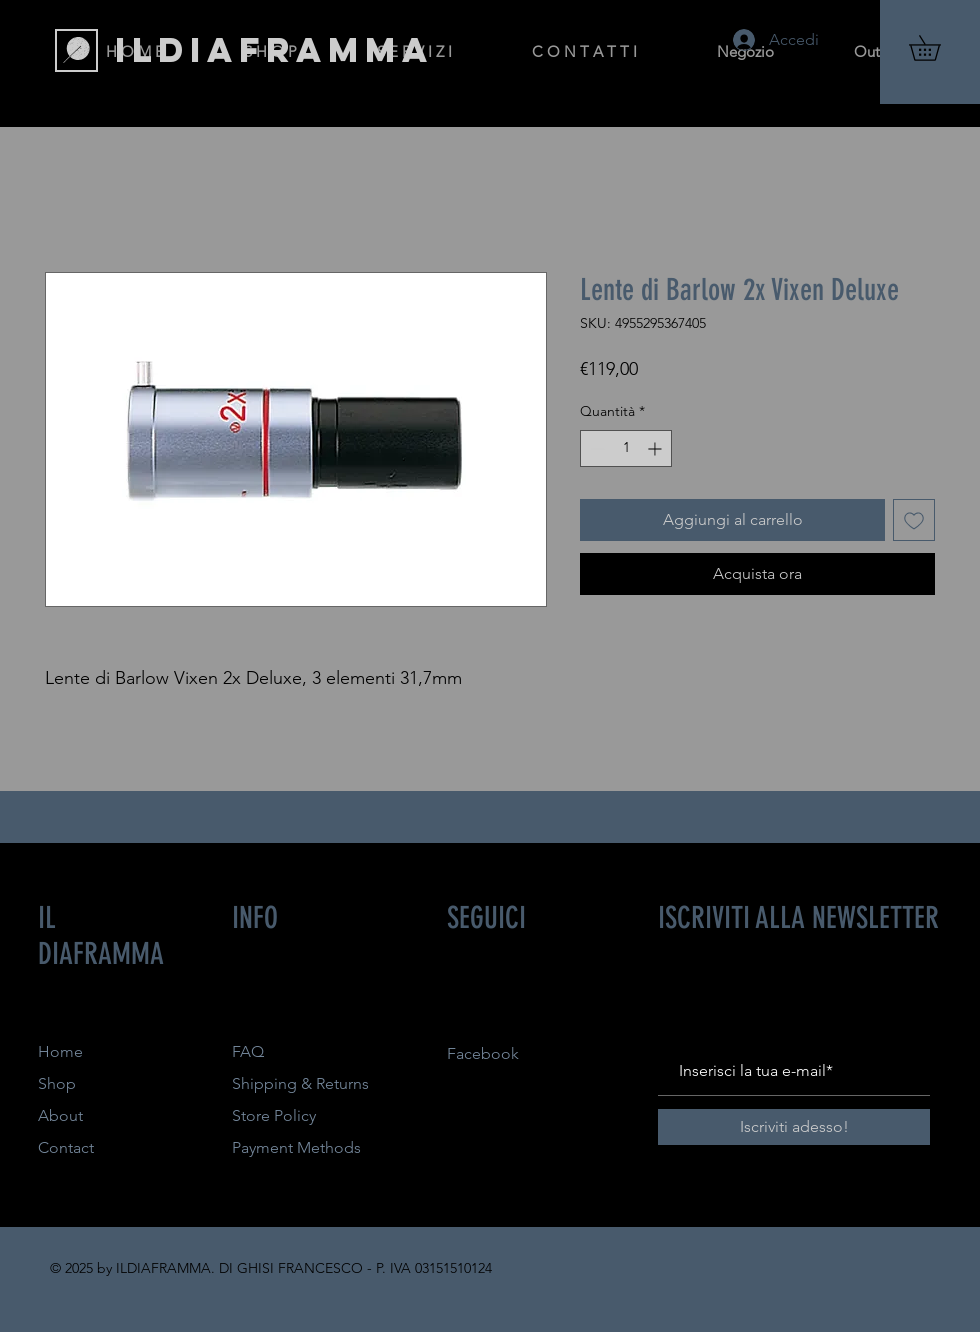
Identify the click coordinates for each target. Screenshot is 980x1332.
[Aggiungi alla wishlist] (914, 520)
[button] (937, 48)
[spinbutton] (626, 448)
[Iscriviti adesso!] (794, 1127)
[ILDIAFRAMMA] (274, 50)
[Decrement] (595, 448)
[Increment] (656, 448)
